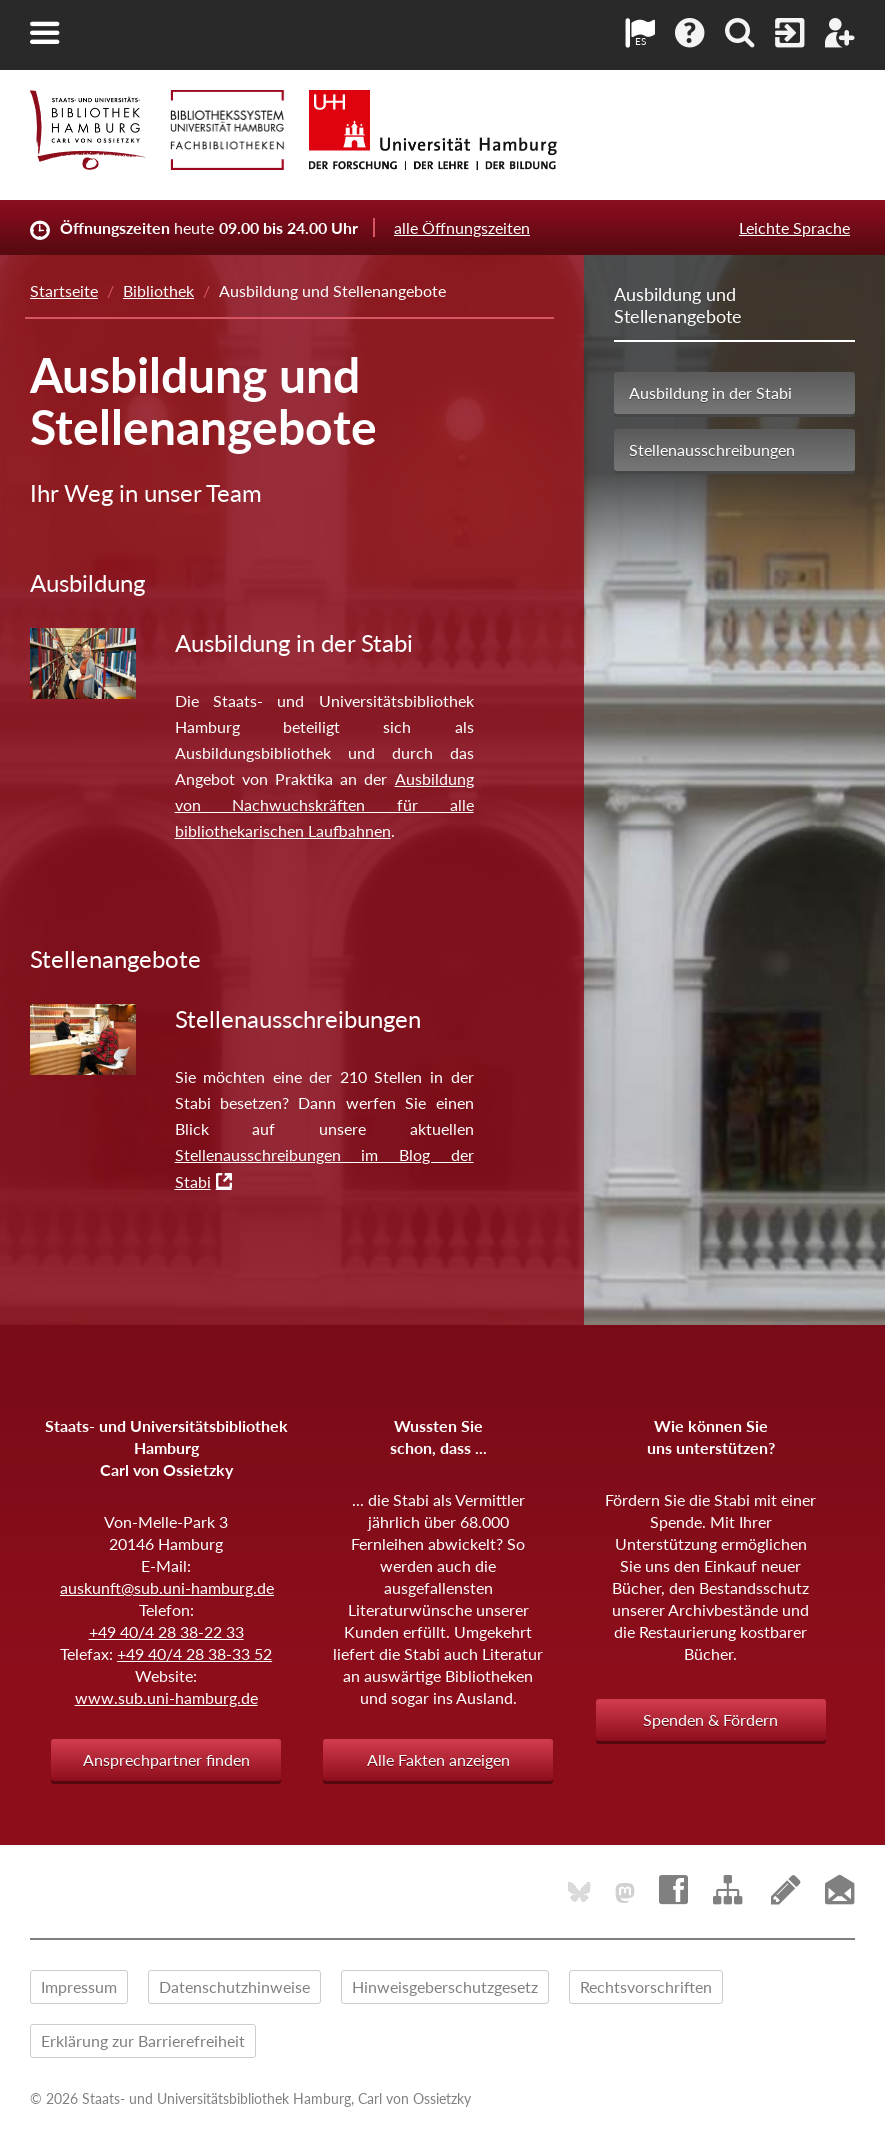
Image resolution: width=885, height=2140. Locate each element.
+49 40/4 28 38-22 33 (166, 1631)
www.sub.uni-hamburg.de (166, 1697)
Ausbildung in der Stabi (710, 392)
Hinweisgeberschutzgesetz (445, 1986)
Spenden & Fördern (710, 1719)
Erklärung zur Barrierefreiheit (143, 2040)
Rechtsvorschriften (646, 1986)
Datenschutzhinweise (234, 1986)
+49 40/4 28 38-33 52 (194, 1653)
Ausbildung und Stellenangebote (678, 305)
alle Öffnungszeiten (462, 227)
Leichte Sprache (794, 227)
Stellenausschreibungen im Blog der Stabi (324, 1168)
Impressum (79, 1986)
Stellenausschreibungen (712, 449)
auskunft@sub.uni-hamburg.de (167, 1587)
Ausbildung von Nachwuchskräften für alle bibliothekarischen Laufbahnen (324, 804)
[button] (45, 33)
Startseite (64, 290)
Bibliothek (158, 290)
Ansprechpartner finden (166, 1759)
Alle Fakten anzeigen (438, 1759)
